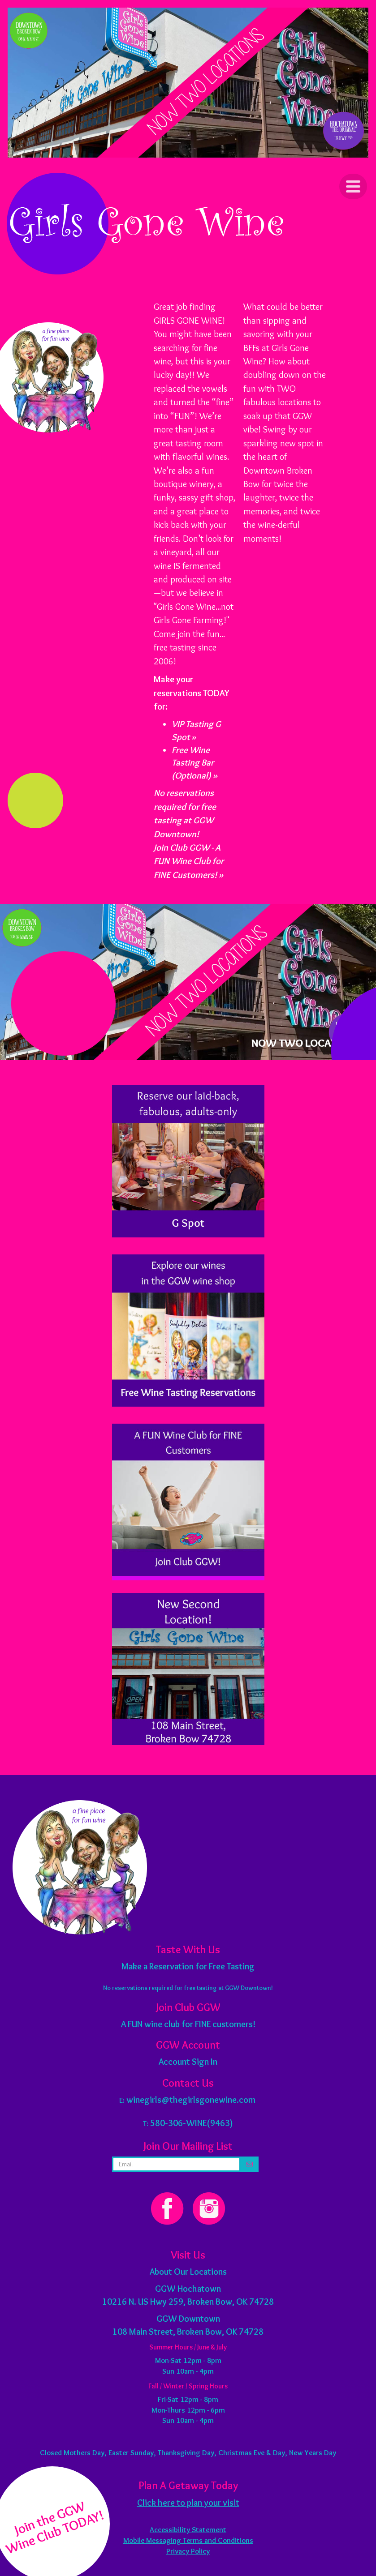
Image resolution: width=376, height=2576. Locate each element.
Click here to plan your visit (188, 2502)
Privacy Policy (188, 2550)
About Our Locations (188, 2271)
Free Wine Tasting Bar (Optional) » (194, 763)
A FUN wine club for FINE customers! (188, 2024)
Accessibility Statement (188, 2529)
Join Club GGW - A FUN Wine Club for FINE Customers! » (189, 861)
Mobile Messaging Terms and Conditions (188, 2540)
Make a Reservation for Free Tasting (188, 1966)
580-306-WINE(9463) (191, 2123)
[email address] (176, 2164)
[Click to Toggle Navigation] (353, 186)
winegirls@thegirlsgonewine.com (190, 2099)
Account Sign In (188, 2061)
